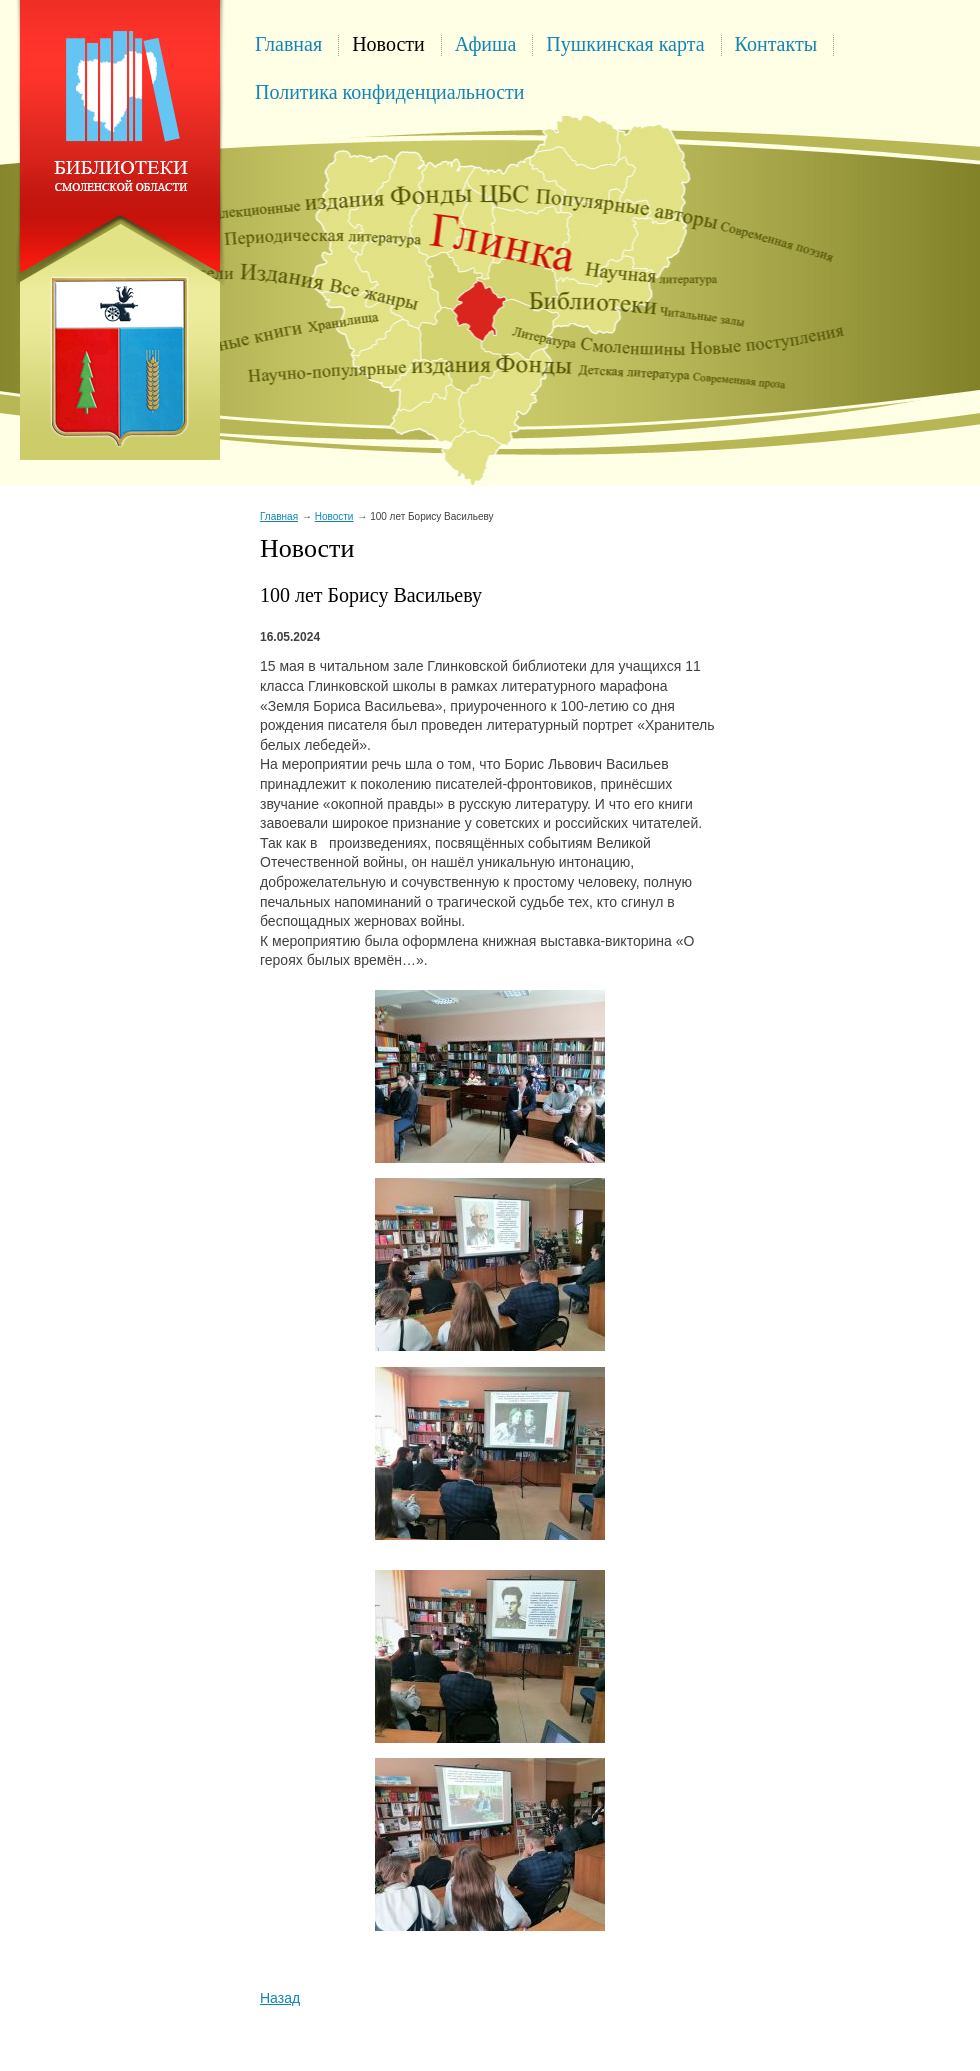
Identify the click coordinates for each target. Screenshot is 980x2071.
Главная (288, 44)
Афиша (486, 44)
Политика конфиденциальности (390, 92)
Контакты (776, 44)
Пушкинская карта (625, 44)
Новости (388, 44)
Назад (280, 1998)
